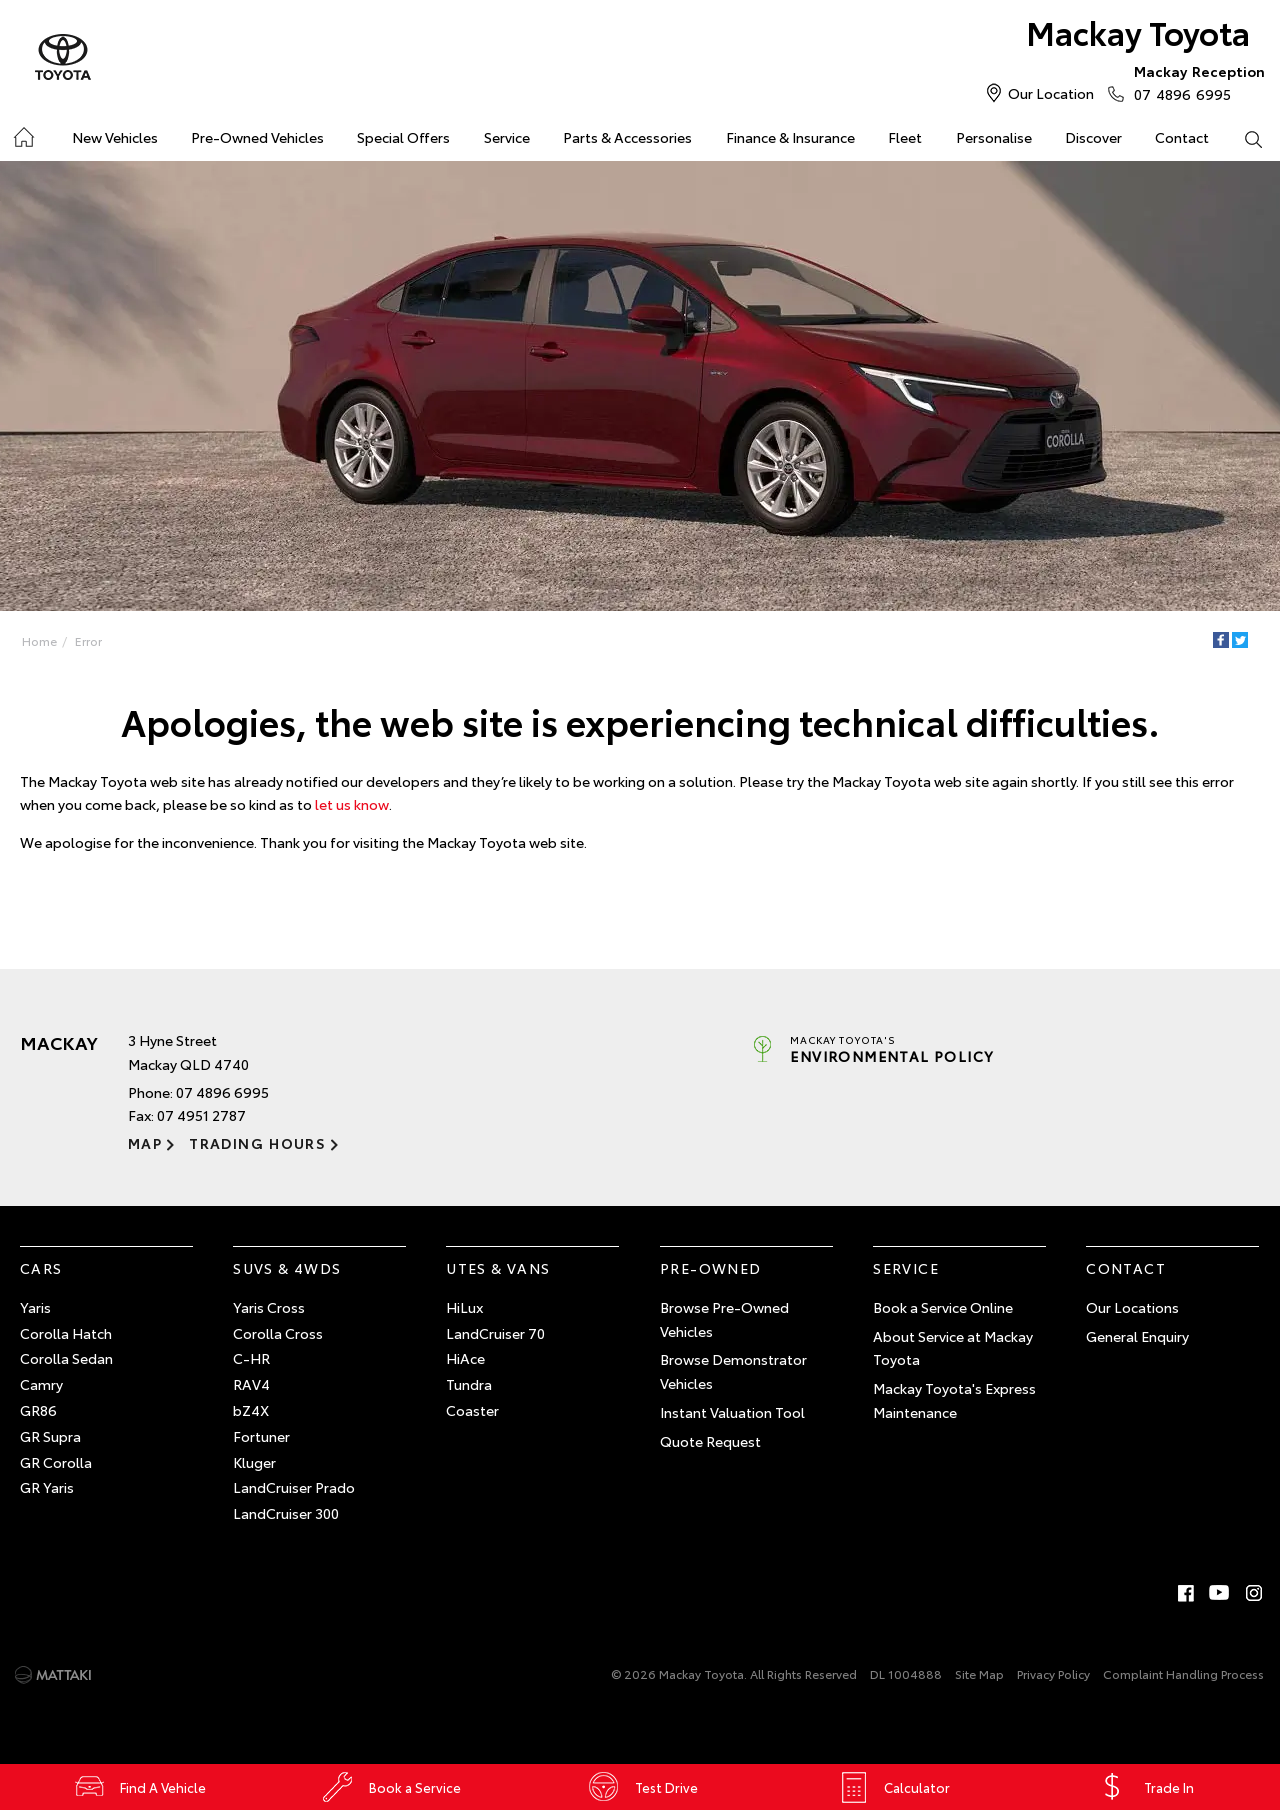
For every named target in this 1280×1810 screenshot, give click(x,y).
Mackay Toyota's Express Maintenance (954, 1400)
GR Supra (50, 1436)
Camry (41, 1384)
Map (145, 1143)
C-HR (251, 1358)
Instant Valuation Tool (732, 1412)
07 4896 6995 (1195, 82)
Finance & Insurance (790, 137)
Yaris (35, 1307)
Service (507, 137)
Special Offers (403, 137)
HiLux (464, 1307)
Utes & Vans (498, 1268)
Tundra (469, 1384)
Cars (41, 1268)
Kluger (254, 1462)
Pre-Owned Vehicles (257, 137)
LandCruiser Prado (294, 1487)
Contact (1182, 137)
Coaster (472, 1410)
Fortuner (261, 1436)
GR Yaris (47, 1487)
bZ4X (251, 1410)
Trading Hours (257, 1143)
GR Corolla (56, 1462)
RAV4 (251, 1384)
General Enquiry (1137, 1336)
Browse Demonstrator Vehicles (733, 1371)
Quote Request (710, 1441)
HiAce (465, 1358)
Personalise (994, 137)
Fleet (905, 137)
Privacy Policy (1053, 1673)
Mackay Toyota (1138, 31)
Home (39, 640)
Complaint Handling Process (1183, 1673)
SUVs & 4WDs (287, 1268)
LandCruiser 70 (495, 1333)
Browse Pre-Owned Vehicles (724, 1319)
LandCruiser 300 (286, 1513)
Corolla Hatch (66, 1333)
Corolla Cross (278, 1333)
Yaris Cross (269, 1307)
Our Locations (1132, 1307)
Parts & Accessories (627, 137)
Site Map (979, 1673)
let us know (352, 804)
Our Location (1051, 93)
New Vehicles (115, 137)
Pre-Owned (711, 1268)
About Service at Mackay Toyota (953, 1348)
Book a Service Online (943, 1307)
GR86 (38, 1410)
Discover (1093, 137)
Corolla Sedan (66, 1358)
